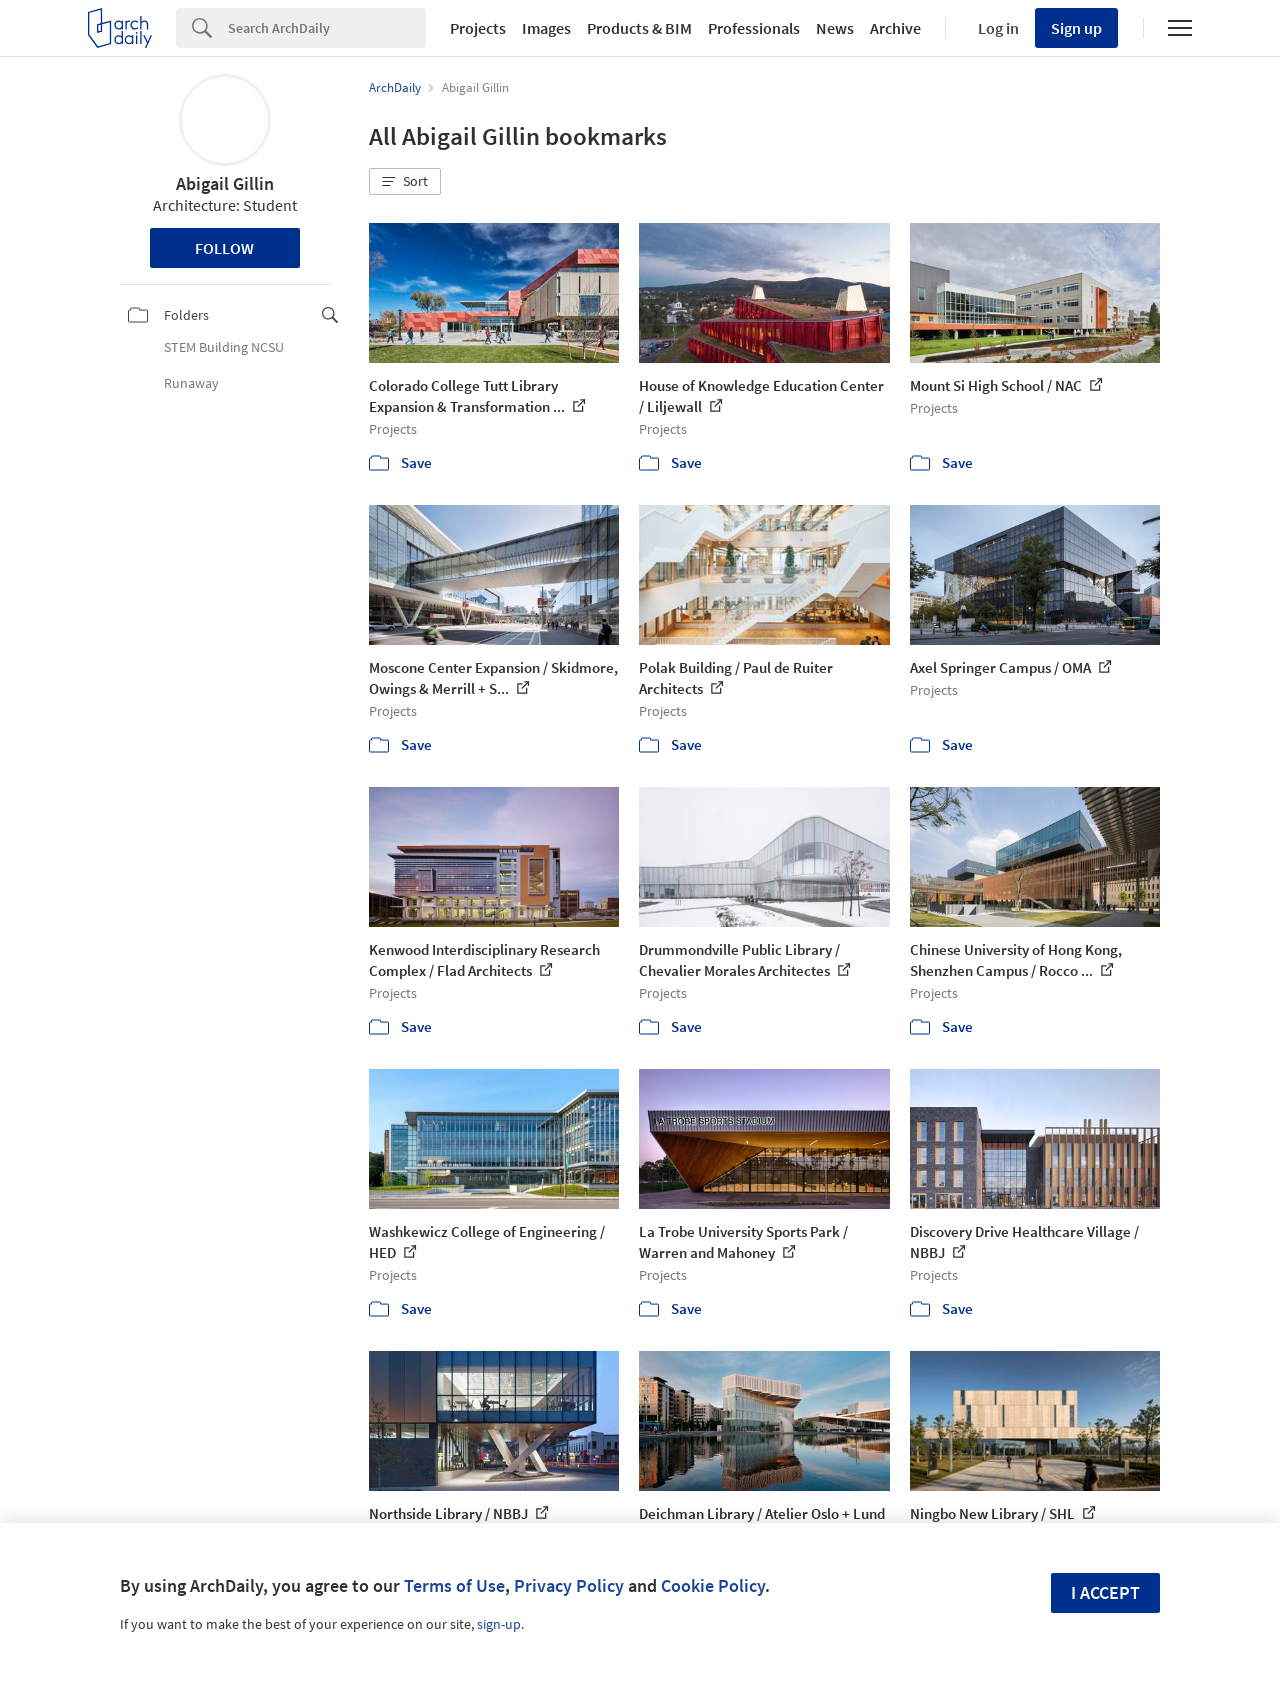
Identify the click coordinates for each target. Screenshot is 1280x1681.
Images (546, 28)
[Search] (327, 28)
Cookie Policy (713, 1585)
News (835, 28)
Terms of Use (454, 1585)
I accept (1105, 1592)
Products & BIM (639, 28)
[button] (405, 182)
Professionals (754, 28)
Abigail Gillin (225, 183)
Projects (478, 28)
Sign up (1076, 28)
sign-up (499, 1624)
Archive (895, 28)
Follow (224, 248)
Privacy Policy (569, 1585)
